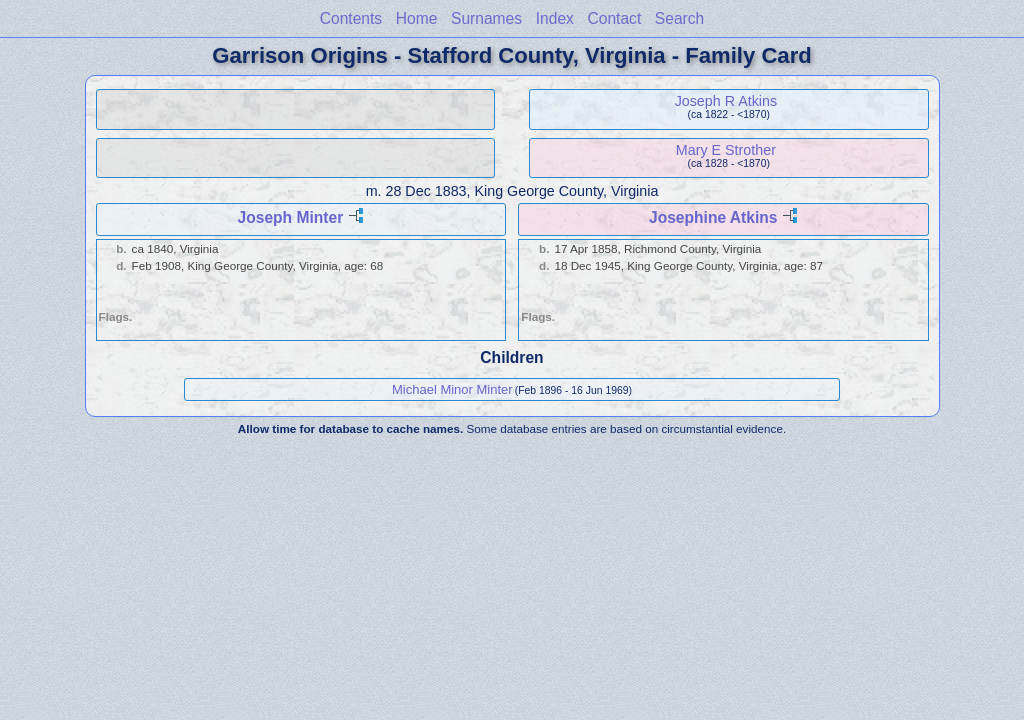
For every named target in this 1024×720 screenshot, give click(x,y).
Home (417, 18)
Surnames (486, 18)
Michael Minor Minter (452, 389)
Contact (614, 18)
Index (555, 18)
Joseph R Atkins (726, 101)
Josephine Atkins (713, 217)
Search (679, 18)
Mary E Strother (726, 150)
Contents (351, 18)
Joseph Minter (291, 217)
